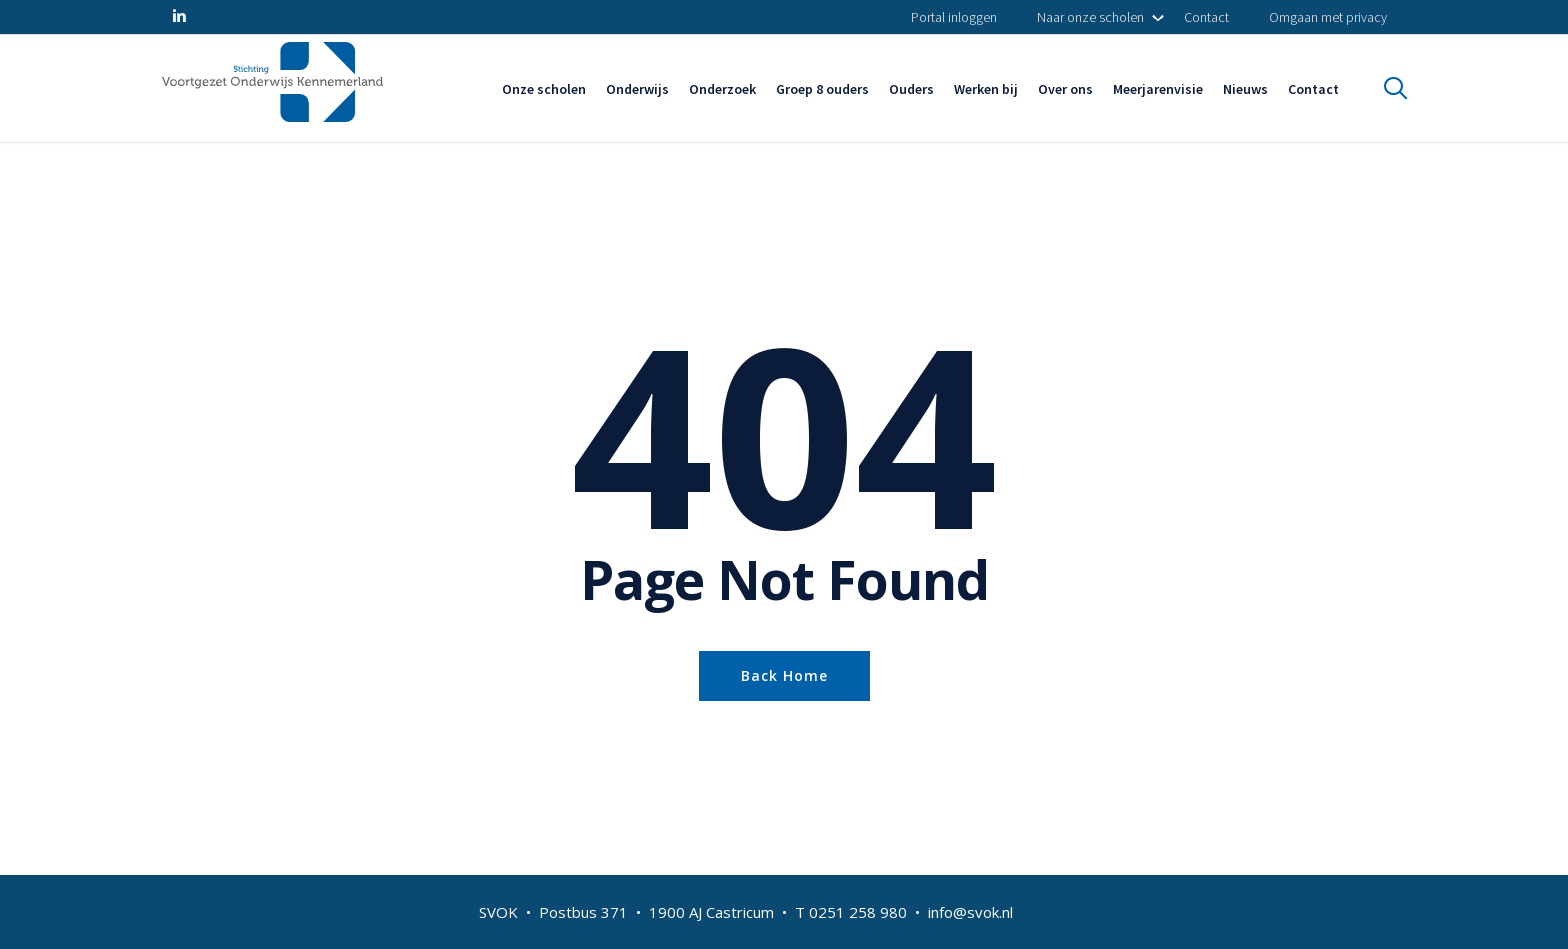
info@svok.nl (970, 912)
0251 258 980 (858, 912)
